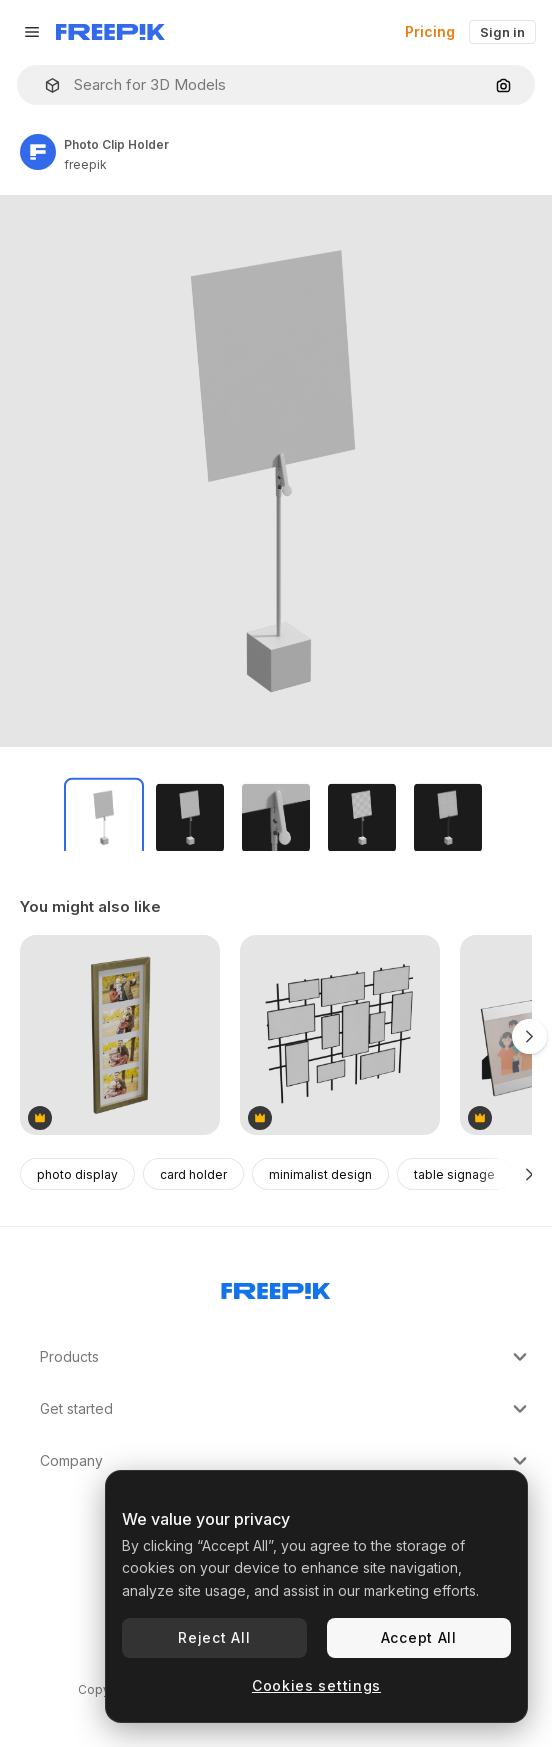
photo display (77, 1174)
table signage (454, 1174)
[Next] (529, 1174)
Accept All (419, 1637)
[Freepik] (110, 32)
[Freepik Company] (276, 1287)
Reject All (214, 1637)
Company (286, 1461)
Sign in (502, 32)
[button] (44, 85)
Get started (286, 1409)
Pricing (430, 31)
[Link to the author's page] (38, 152)
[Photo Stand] (340, 1036)
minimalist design (320, 1174)
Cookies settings (316, 1685)
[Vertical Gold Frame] (120, 1036)
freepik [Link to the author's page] (85, 164)
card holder (193, 1174)
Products (286, 1357)
